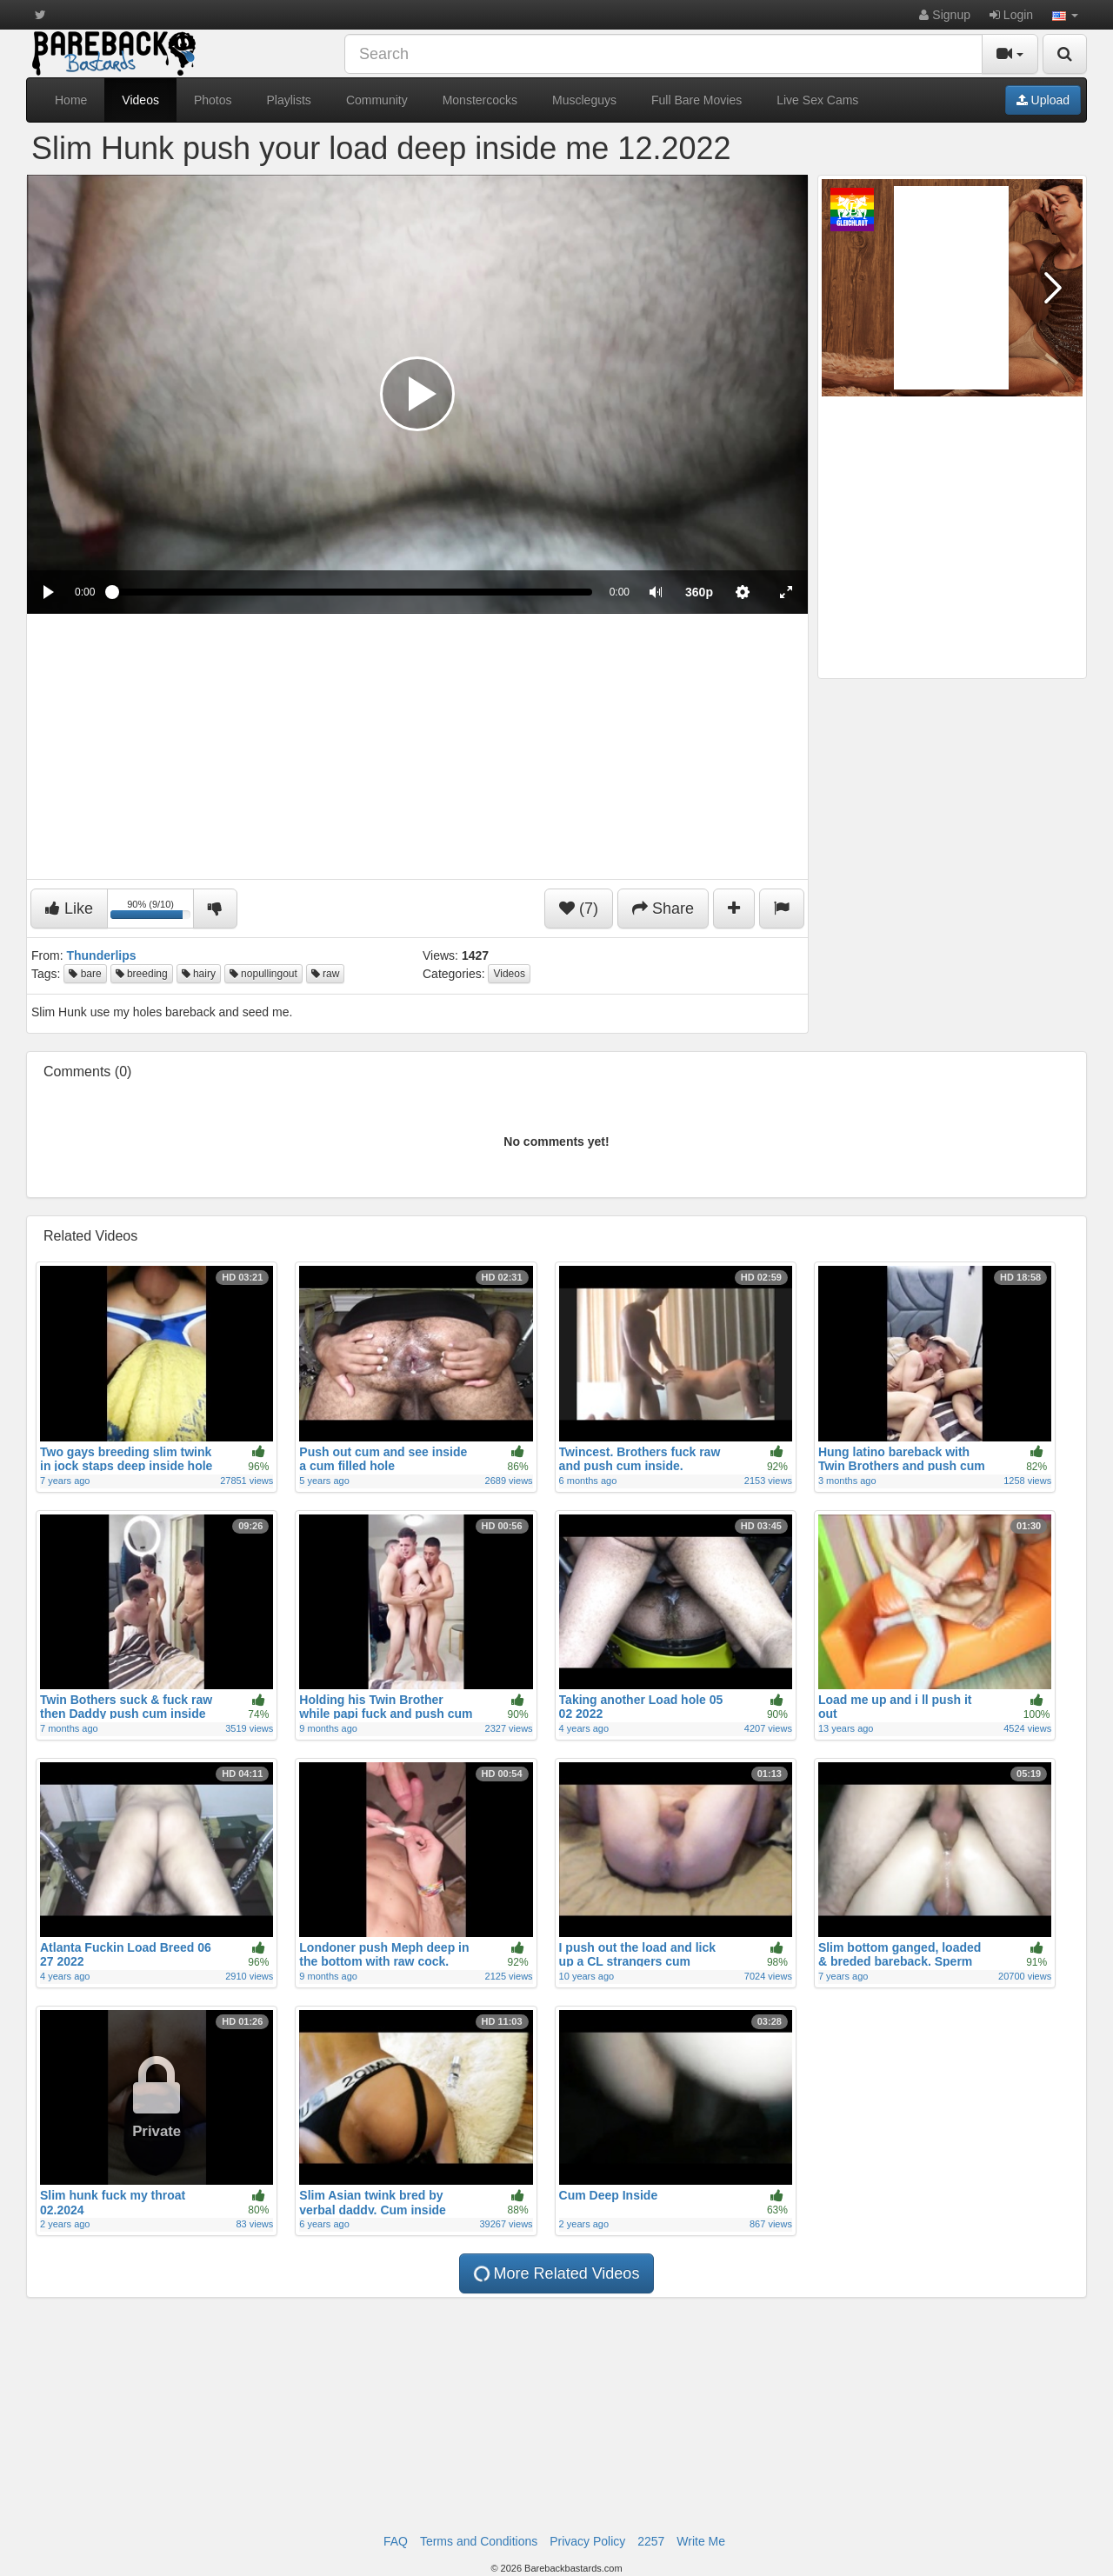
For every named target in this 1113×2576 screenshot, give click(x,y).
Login (1011, 15)
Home (71, 100)
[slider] (351, 592)
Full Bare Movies (696, 100)
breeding (142, 974)
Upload (1043, 100)
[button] (1065, 14)
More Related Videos (556, 2273)
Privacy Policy (587, 2541)
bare (85, 974)
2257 (650, 2541)
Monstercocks (480, 100)
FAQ (395, 2541)
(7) (578, 908)
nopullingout (263, 974)
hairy (199, 974)
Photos (213, 100)
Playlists (289, 100)
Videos (140, 100)
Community (377, 100)
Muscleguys (584, 100)
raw (325, 974)
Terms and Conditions (478, 2541)
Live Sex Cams (817, 100)
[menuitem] (699, 592)
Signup (944, 15)
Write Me (700, 2541)
